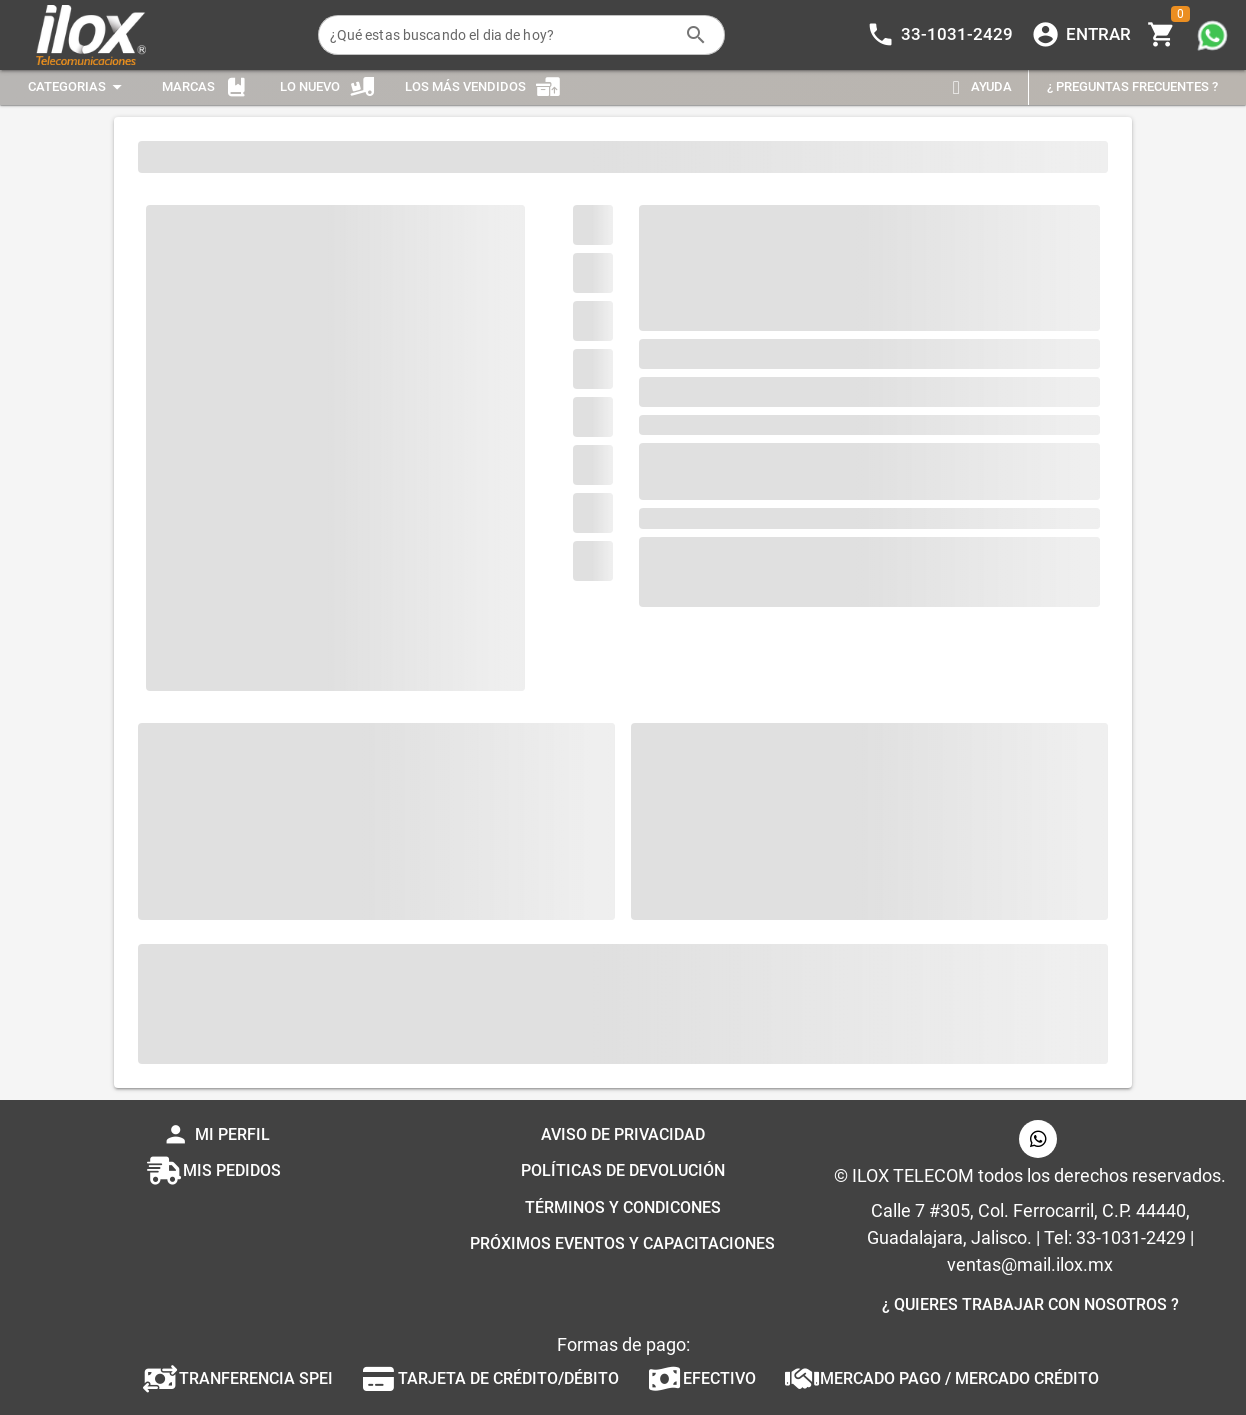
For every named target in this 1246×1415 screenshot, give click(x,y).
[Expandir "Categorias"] (78, 87)
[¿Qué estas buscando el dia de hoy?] (502, 35)
